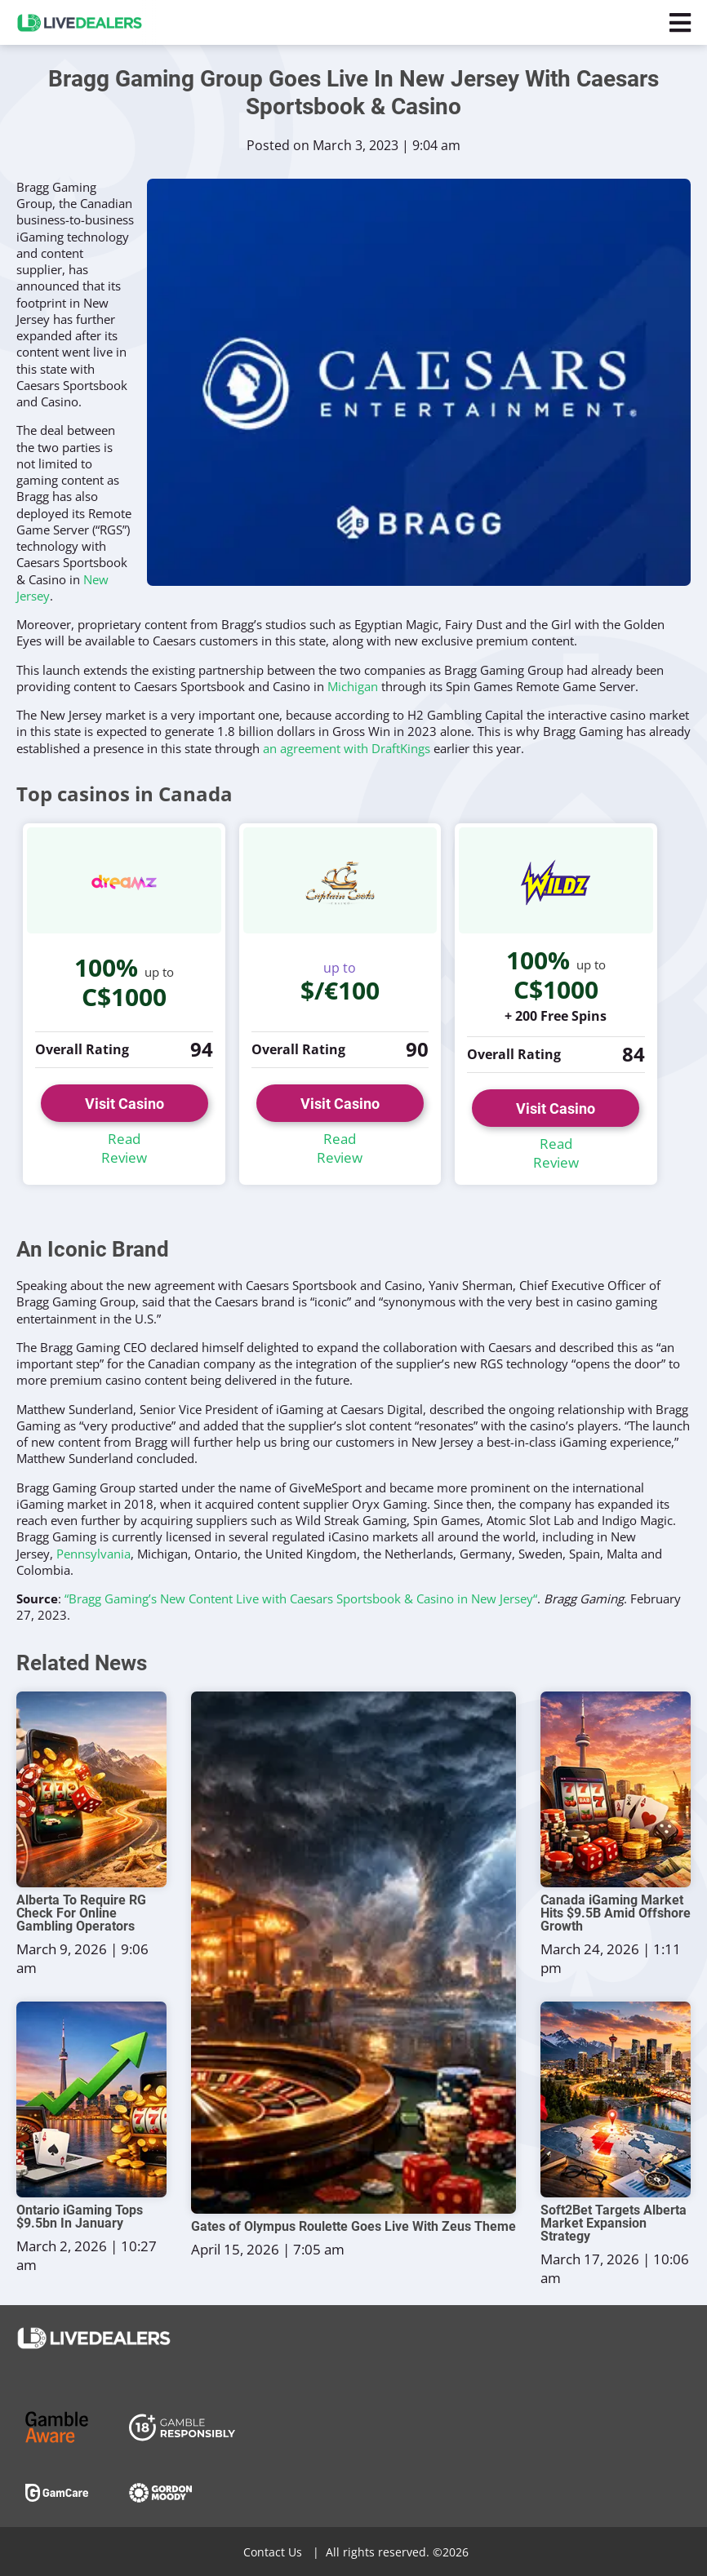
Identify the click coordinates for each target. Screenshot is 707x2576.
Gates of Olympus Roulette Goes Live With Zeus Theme (353, 2226)
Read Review (124, 1148)
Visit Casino (124, 1103)
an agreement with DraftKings (346, 748)
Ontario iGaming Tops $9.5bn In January (79, 2217)
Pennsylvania (93, 1553)
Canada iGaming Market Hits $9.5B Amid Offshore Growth (615, 1913)
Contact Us (272, 2552)
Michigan (352, 686)
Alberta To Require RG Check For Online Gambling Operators (81, 1913)
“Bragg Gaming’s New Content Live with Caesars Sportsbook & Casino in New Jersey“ (300, 1598)
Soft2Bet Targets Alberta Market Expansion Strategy (613, 2223)
